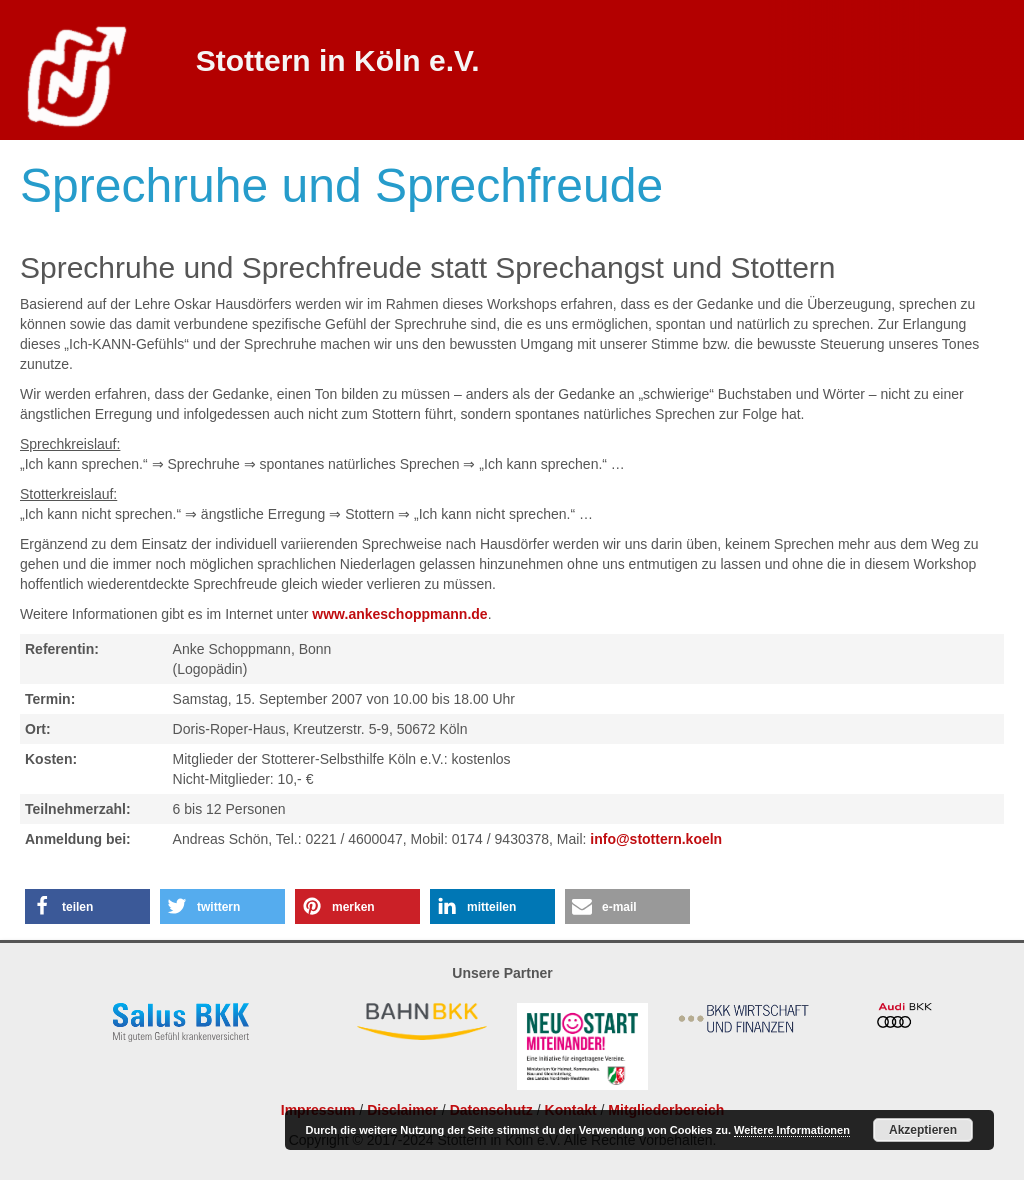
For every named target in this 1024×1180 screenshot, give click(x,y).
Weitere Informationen (792, 1130)
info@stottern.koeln (656, 839)
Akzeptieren (923, 1130)
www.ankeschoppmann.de (399, 614)
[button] (87, 906)
